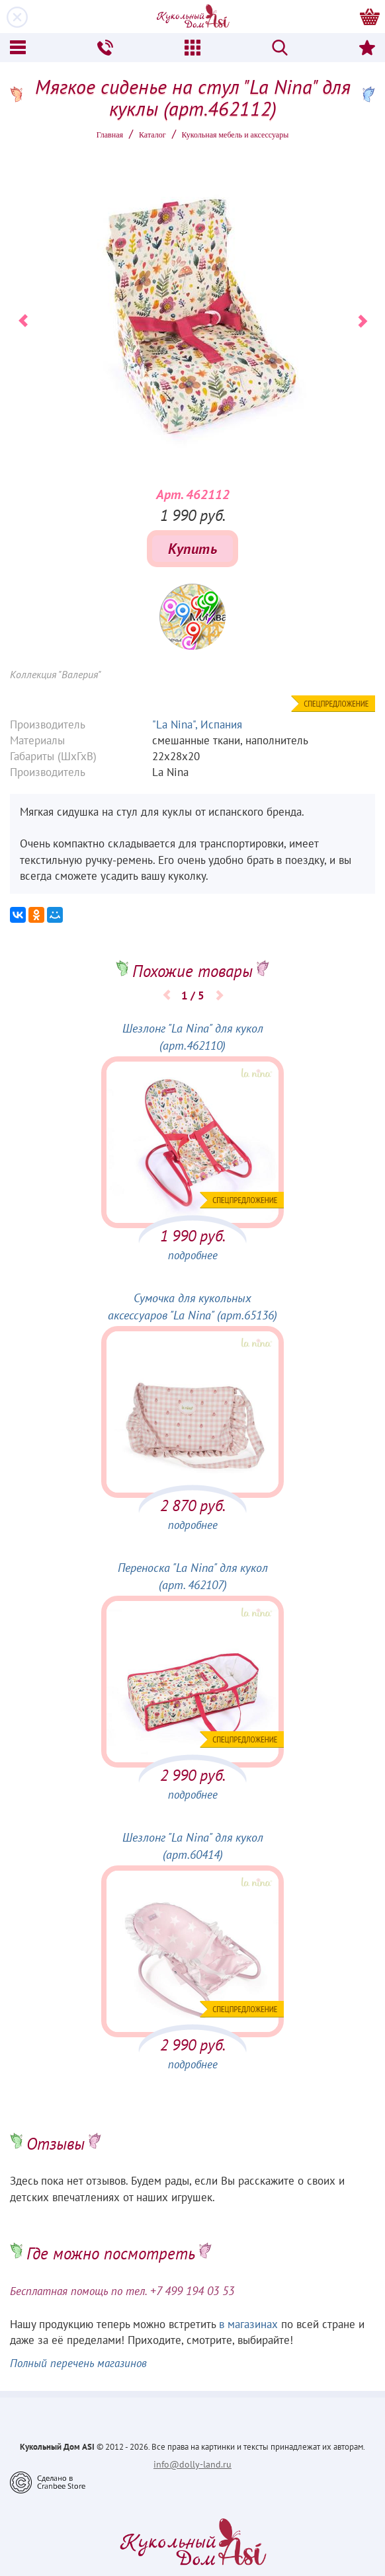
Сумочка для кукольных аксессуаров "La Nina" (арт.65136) (192, 1306)
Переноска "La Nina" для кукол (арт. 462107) (193, 1576)
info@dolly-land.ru (192, 2464)
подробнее (193, 1255)
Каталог (152, 134)
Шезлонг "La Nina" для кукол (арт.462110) (192, 1037)
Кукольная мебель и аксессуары (235, 134)
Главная (110, 134)
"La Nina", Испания (197, 724)
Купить (192, 548)
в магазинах (248, 2324)
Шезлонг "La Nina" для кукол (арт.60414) (192, 1846)
